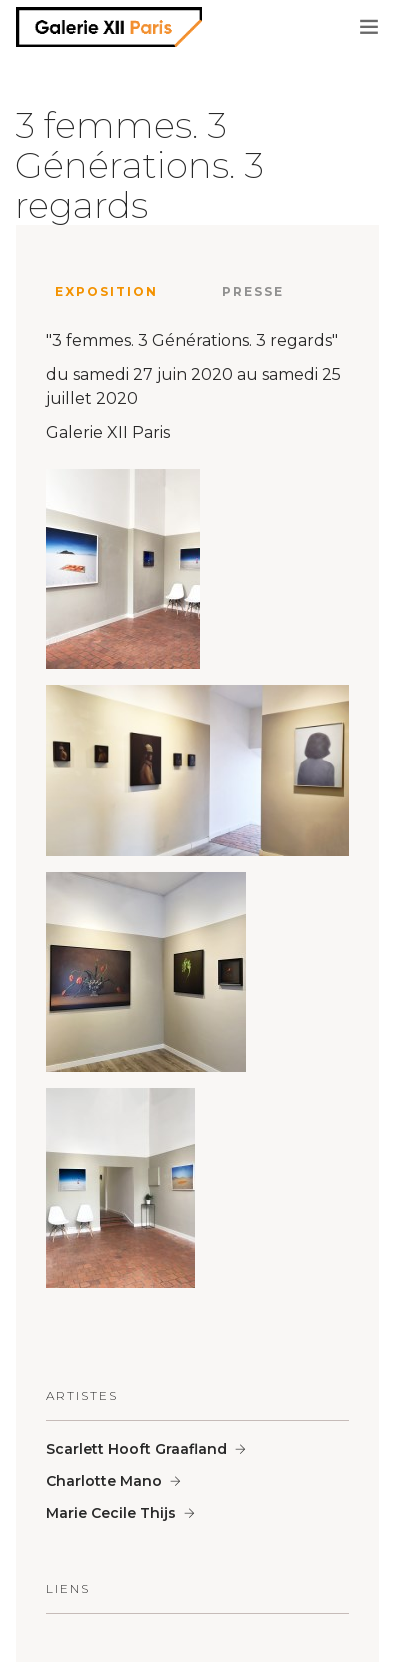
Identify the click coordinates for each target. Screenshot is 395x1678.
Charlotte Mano (104, 1481)
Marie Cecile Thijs (111, 1513)
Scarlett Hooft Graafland (136, 1449)
